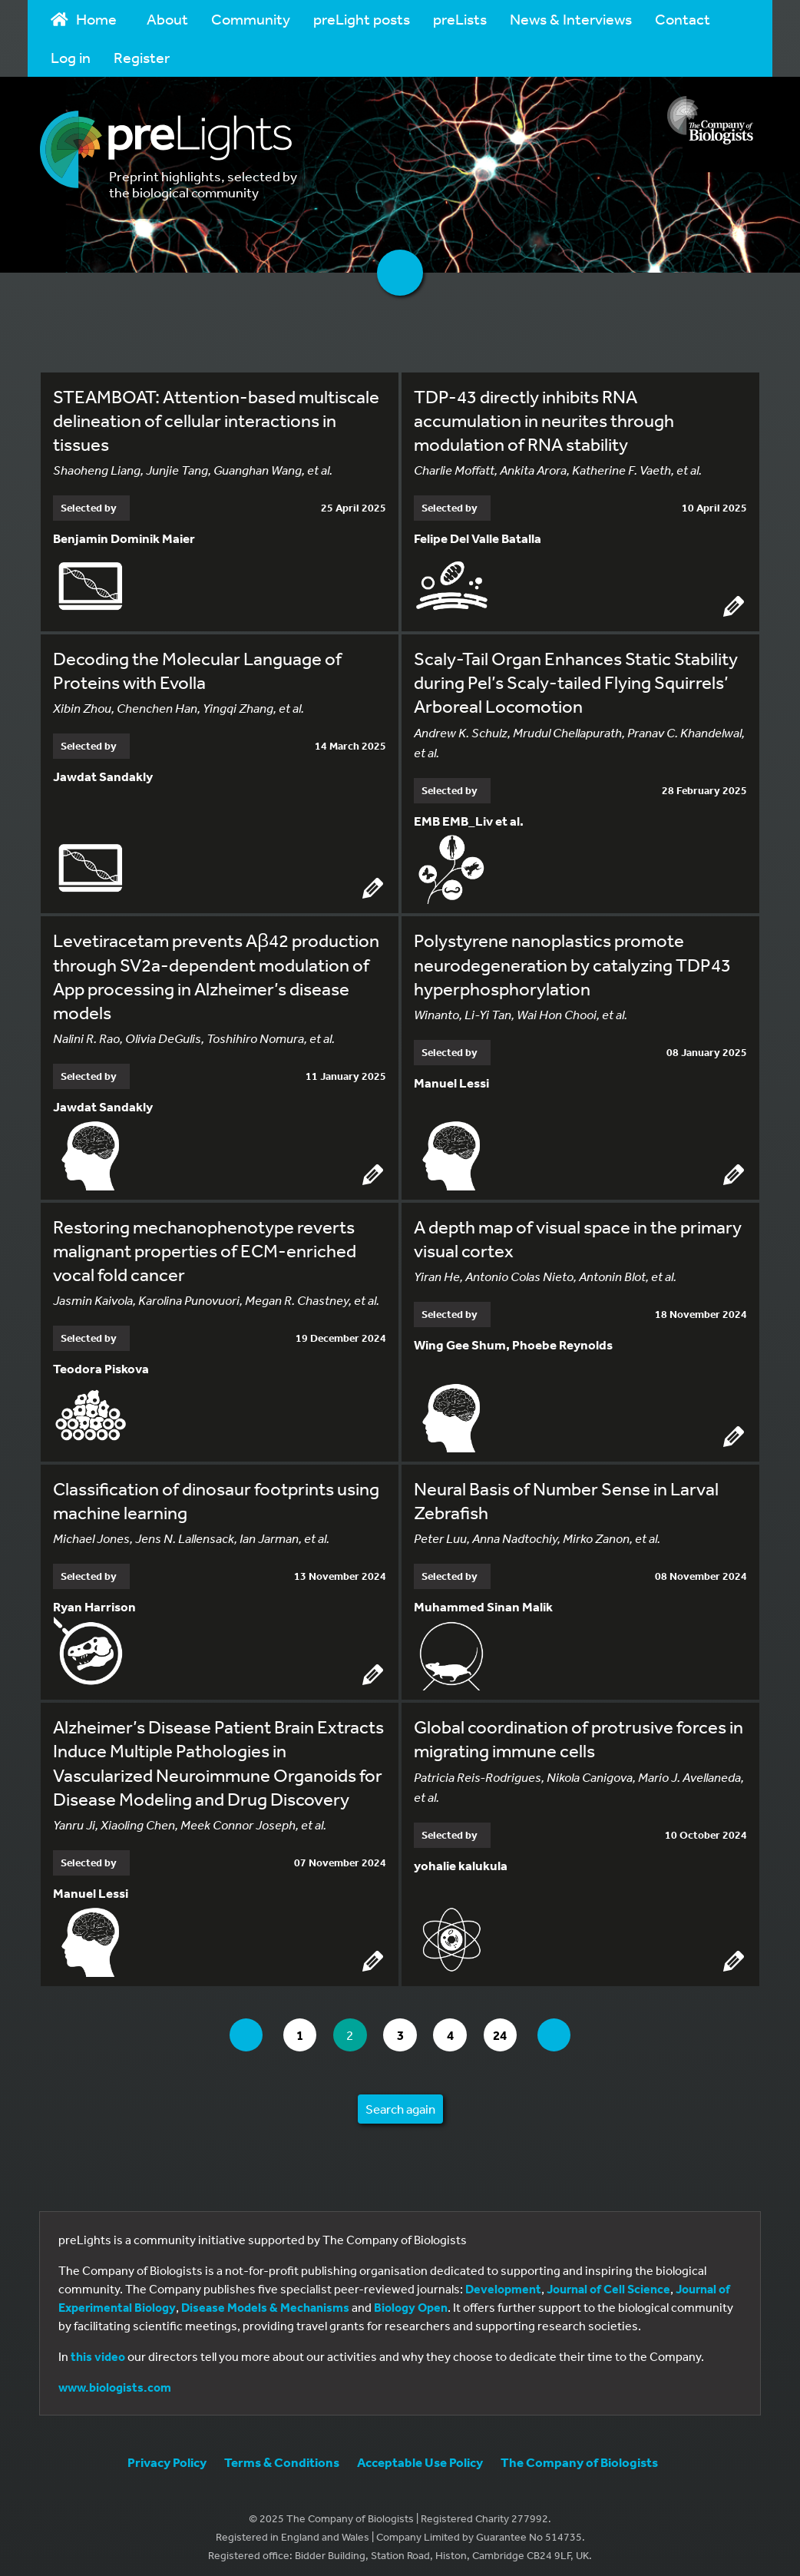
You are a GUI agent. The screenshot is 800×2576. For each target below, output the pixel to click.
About (167, 19)
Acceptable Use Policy (420, 2455)
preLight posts (361, 19)
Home (84, 19)
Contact (682, 19)
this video (98, 2349)
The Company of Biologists (579, 2455)
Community (250, 19)
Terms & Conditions (281, 2455)
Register (142, 57)
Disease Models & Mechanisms (265, 2300)
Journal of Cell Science (608, 2282)
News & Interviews (571, 19)
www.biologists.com (114, 2380)
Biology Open (411, 2300)
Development (503, 2282)
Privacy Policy (167, 2455)
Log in (71, 57)
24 (511, 2027)
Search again (400, 2102)
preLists (460, 19)
